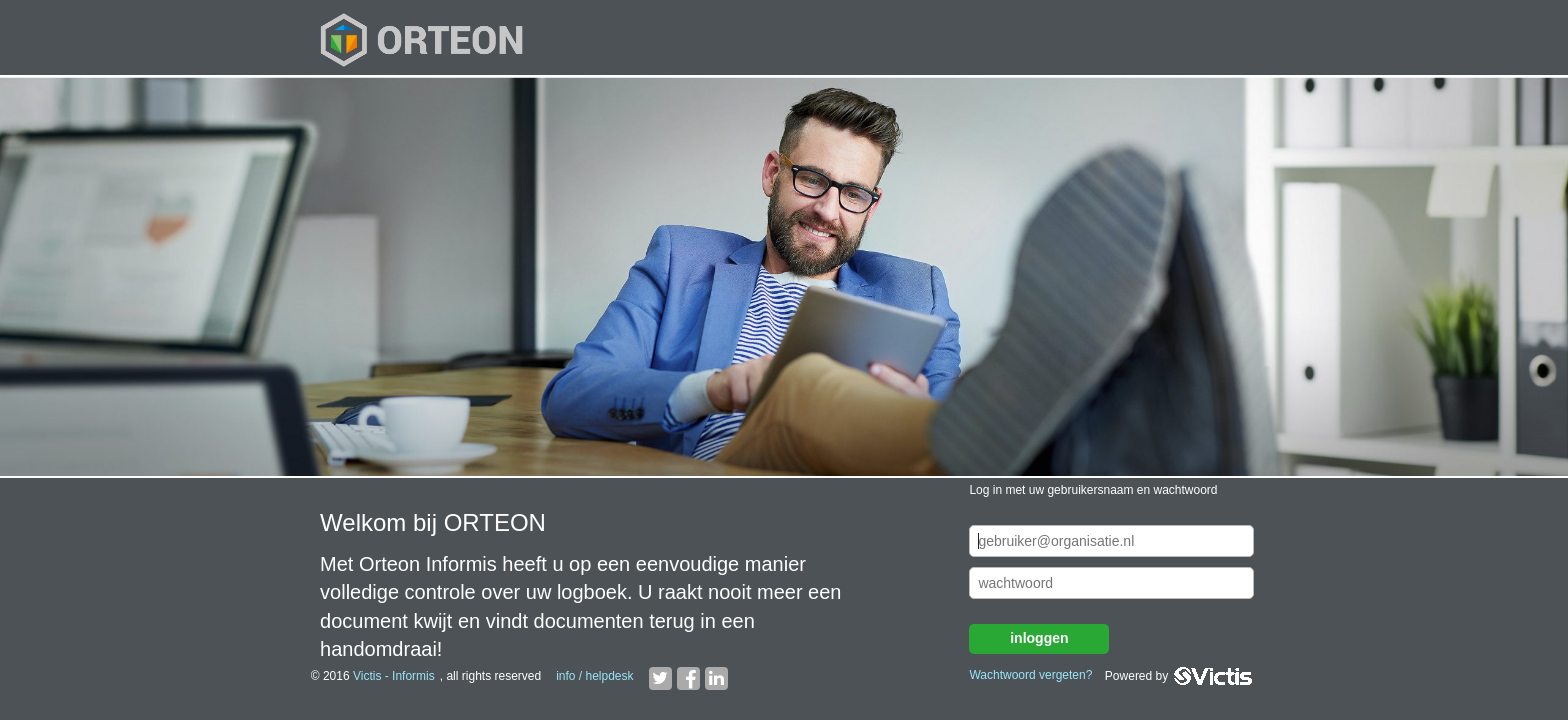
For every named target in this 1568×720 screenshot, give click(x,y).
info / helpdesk (594, 676)
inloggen (1039, 638)
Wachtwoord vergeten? (1030, 675)
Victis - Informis (394, 676)
